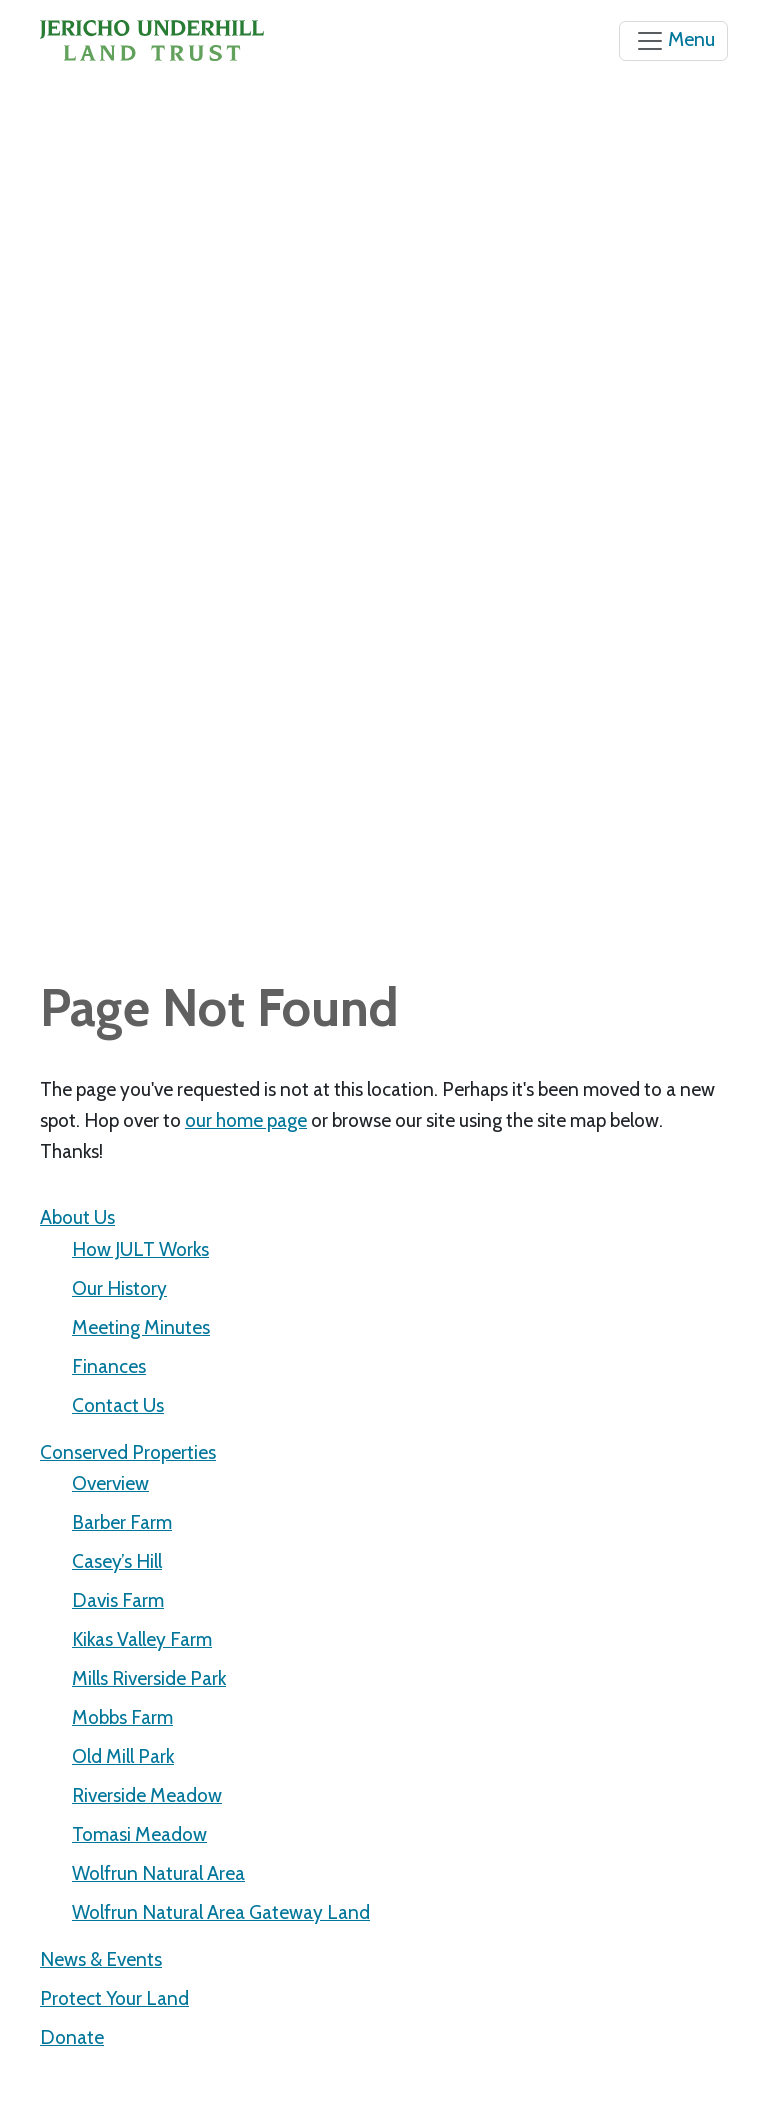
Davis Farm (118, 1600)
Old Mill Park (123, 1756)
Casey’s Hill (117, 1561)
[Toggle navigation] (673, 41)
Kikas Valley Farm (142, 1639)
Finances (109, 1366)
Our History (119, 1288)
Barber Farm (122, 1522)
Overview (110, 1483)
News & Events (101, 1959)
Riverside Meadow (147, 1795)
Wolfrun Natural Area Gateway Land (221, 1912)
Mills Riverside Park (149, 1678)
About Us (77, 1217)
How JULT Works (140, 1249)
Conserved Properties (128, 1452)
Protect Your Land (114, 1998)
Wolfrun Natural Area (158, 1873)
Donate (72, 2037)
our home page (246, 1120)
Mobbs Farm (122, 1717)
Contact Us (118, 1405)
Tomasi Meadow (139, 1834)
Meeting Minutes (141, 1327)
